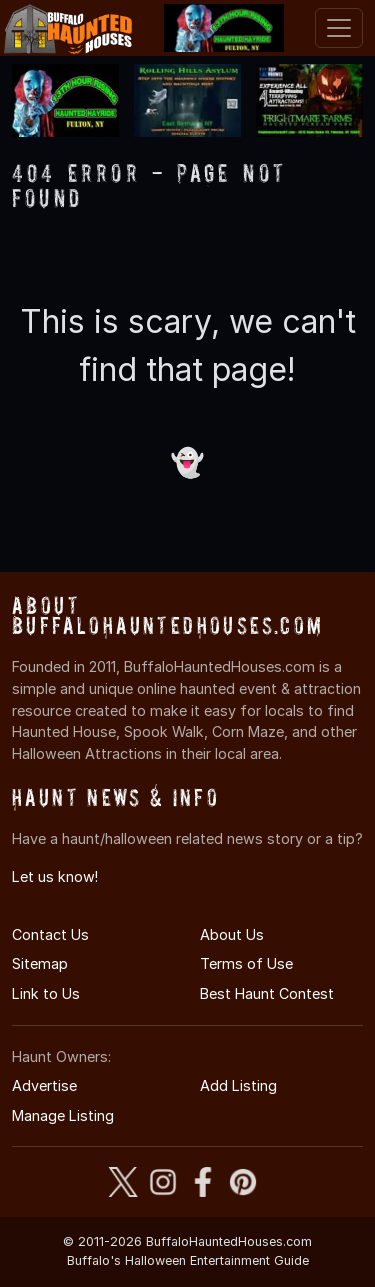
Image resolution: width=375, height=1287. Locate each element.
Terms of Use (246, 963)
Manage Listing (63, 1115)
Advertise (44, 1085)
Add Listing (238, 1085)
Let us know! (55, 876)
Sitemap (40, 963)
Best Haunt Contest (267, 993)
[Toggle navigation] (339, 28)
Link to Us (46, 993)
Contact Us (50, 934)
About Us (232, 934)
